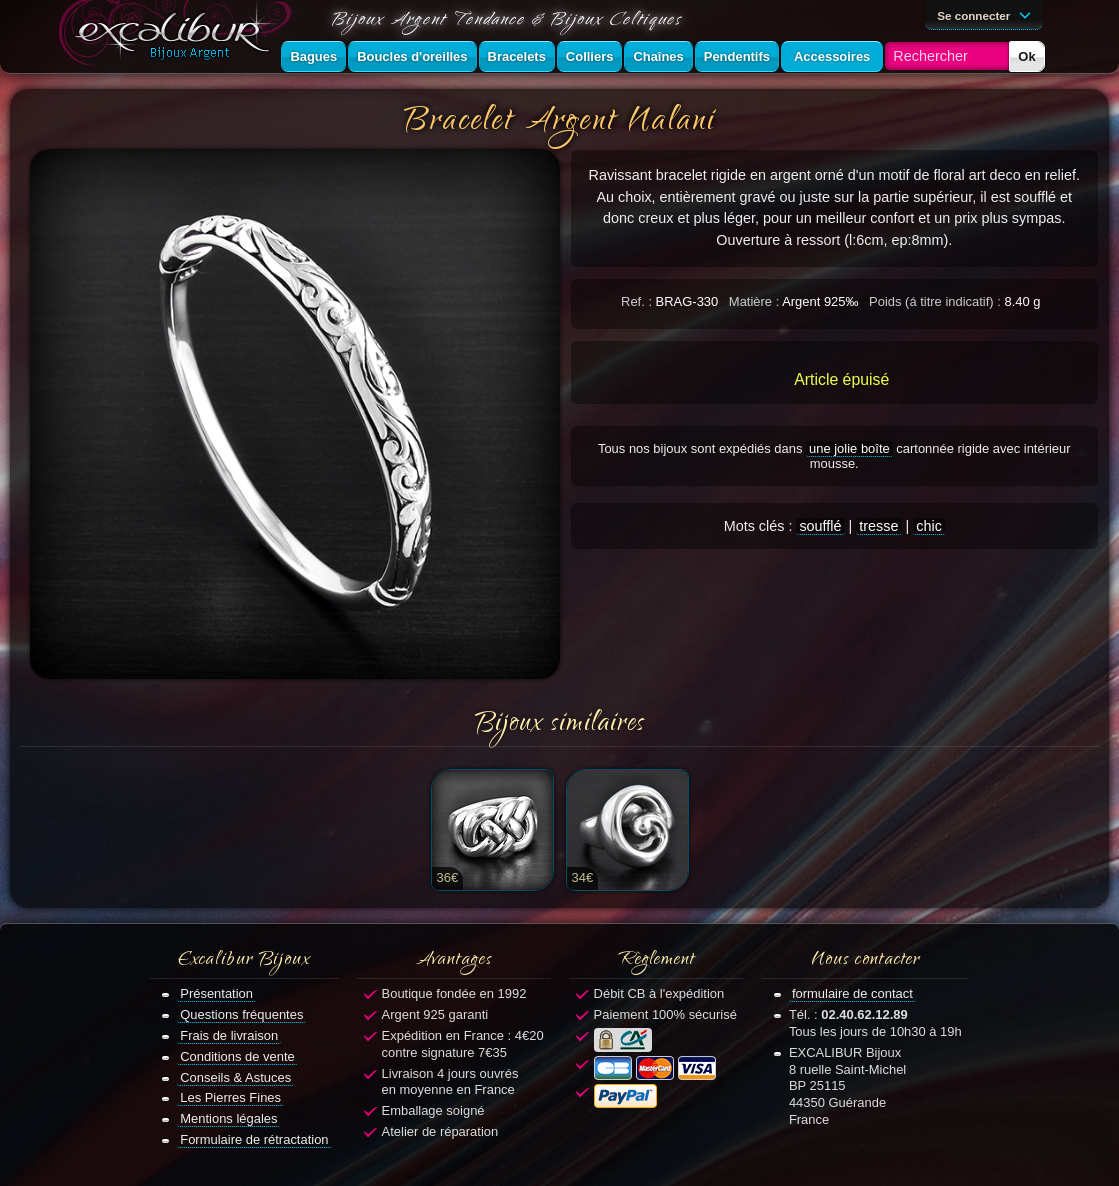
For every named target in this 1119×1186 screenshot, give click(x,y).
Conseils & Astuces (235, 1077)
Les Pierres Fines (230, 1097)
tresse (878, 526)
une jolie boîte (849, 448)
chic (929, 526)
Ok (1026, 56)
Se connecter (987, 14)
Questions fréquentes (241, 1014)
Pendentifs (737, 56)
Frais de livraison (229, 1035)
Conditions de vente (237, 1056)
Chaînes (658, 56)
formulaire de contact (852, 993)
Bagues (313, 56)
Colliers (590, 56)
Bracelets (517, 56)
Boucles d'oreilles (412, 56)
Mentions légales (228, 1118)
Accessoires (832, 56)
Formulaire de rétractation (254, 1139)
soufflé (820, 526)
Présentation (216, 993)
